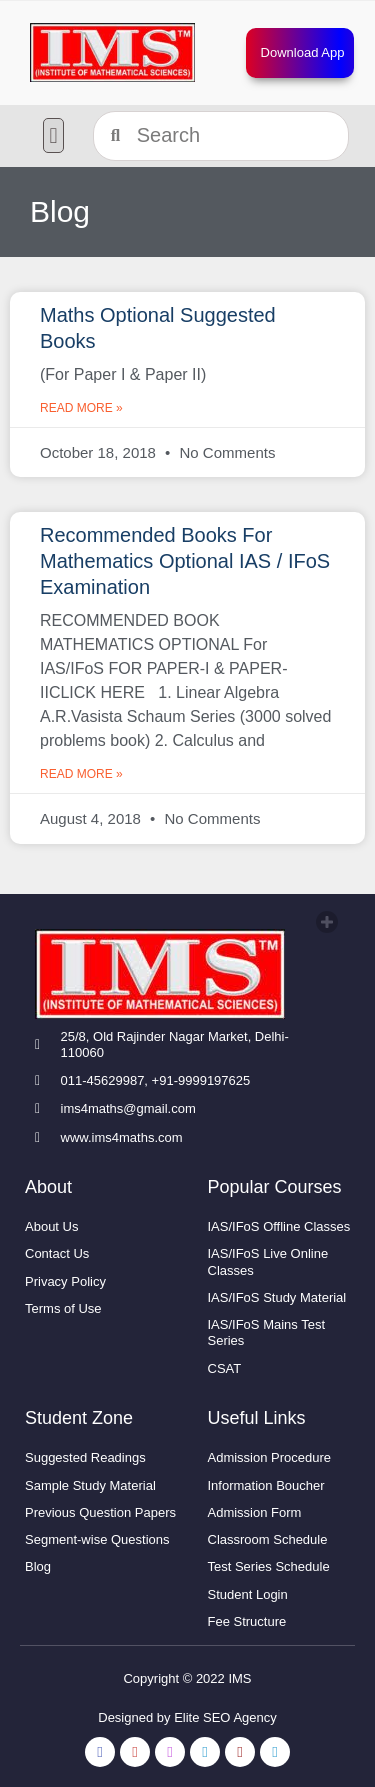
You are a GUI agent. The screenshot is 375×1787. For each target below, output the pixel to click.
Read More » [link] (81, 408)
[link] (112, 52)
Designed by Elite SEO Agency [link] (187, 1717)
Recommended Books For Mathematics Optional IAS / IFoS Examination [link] (185, 561)
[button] (53, 135)
